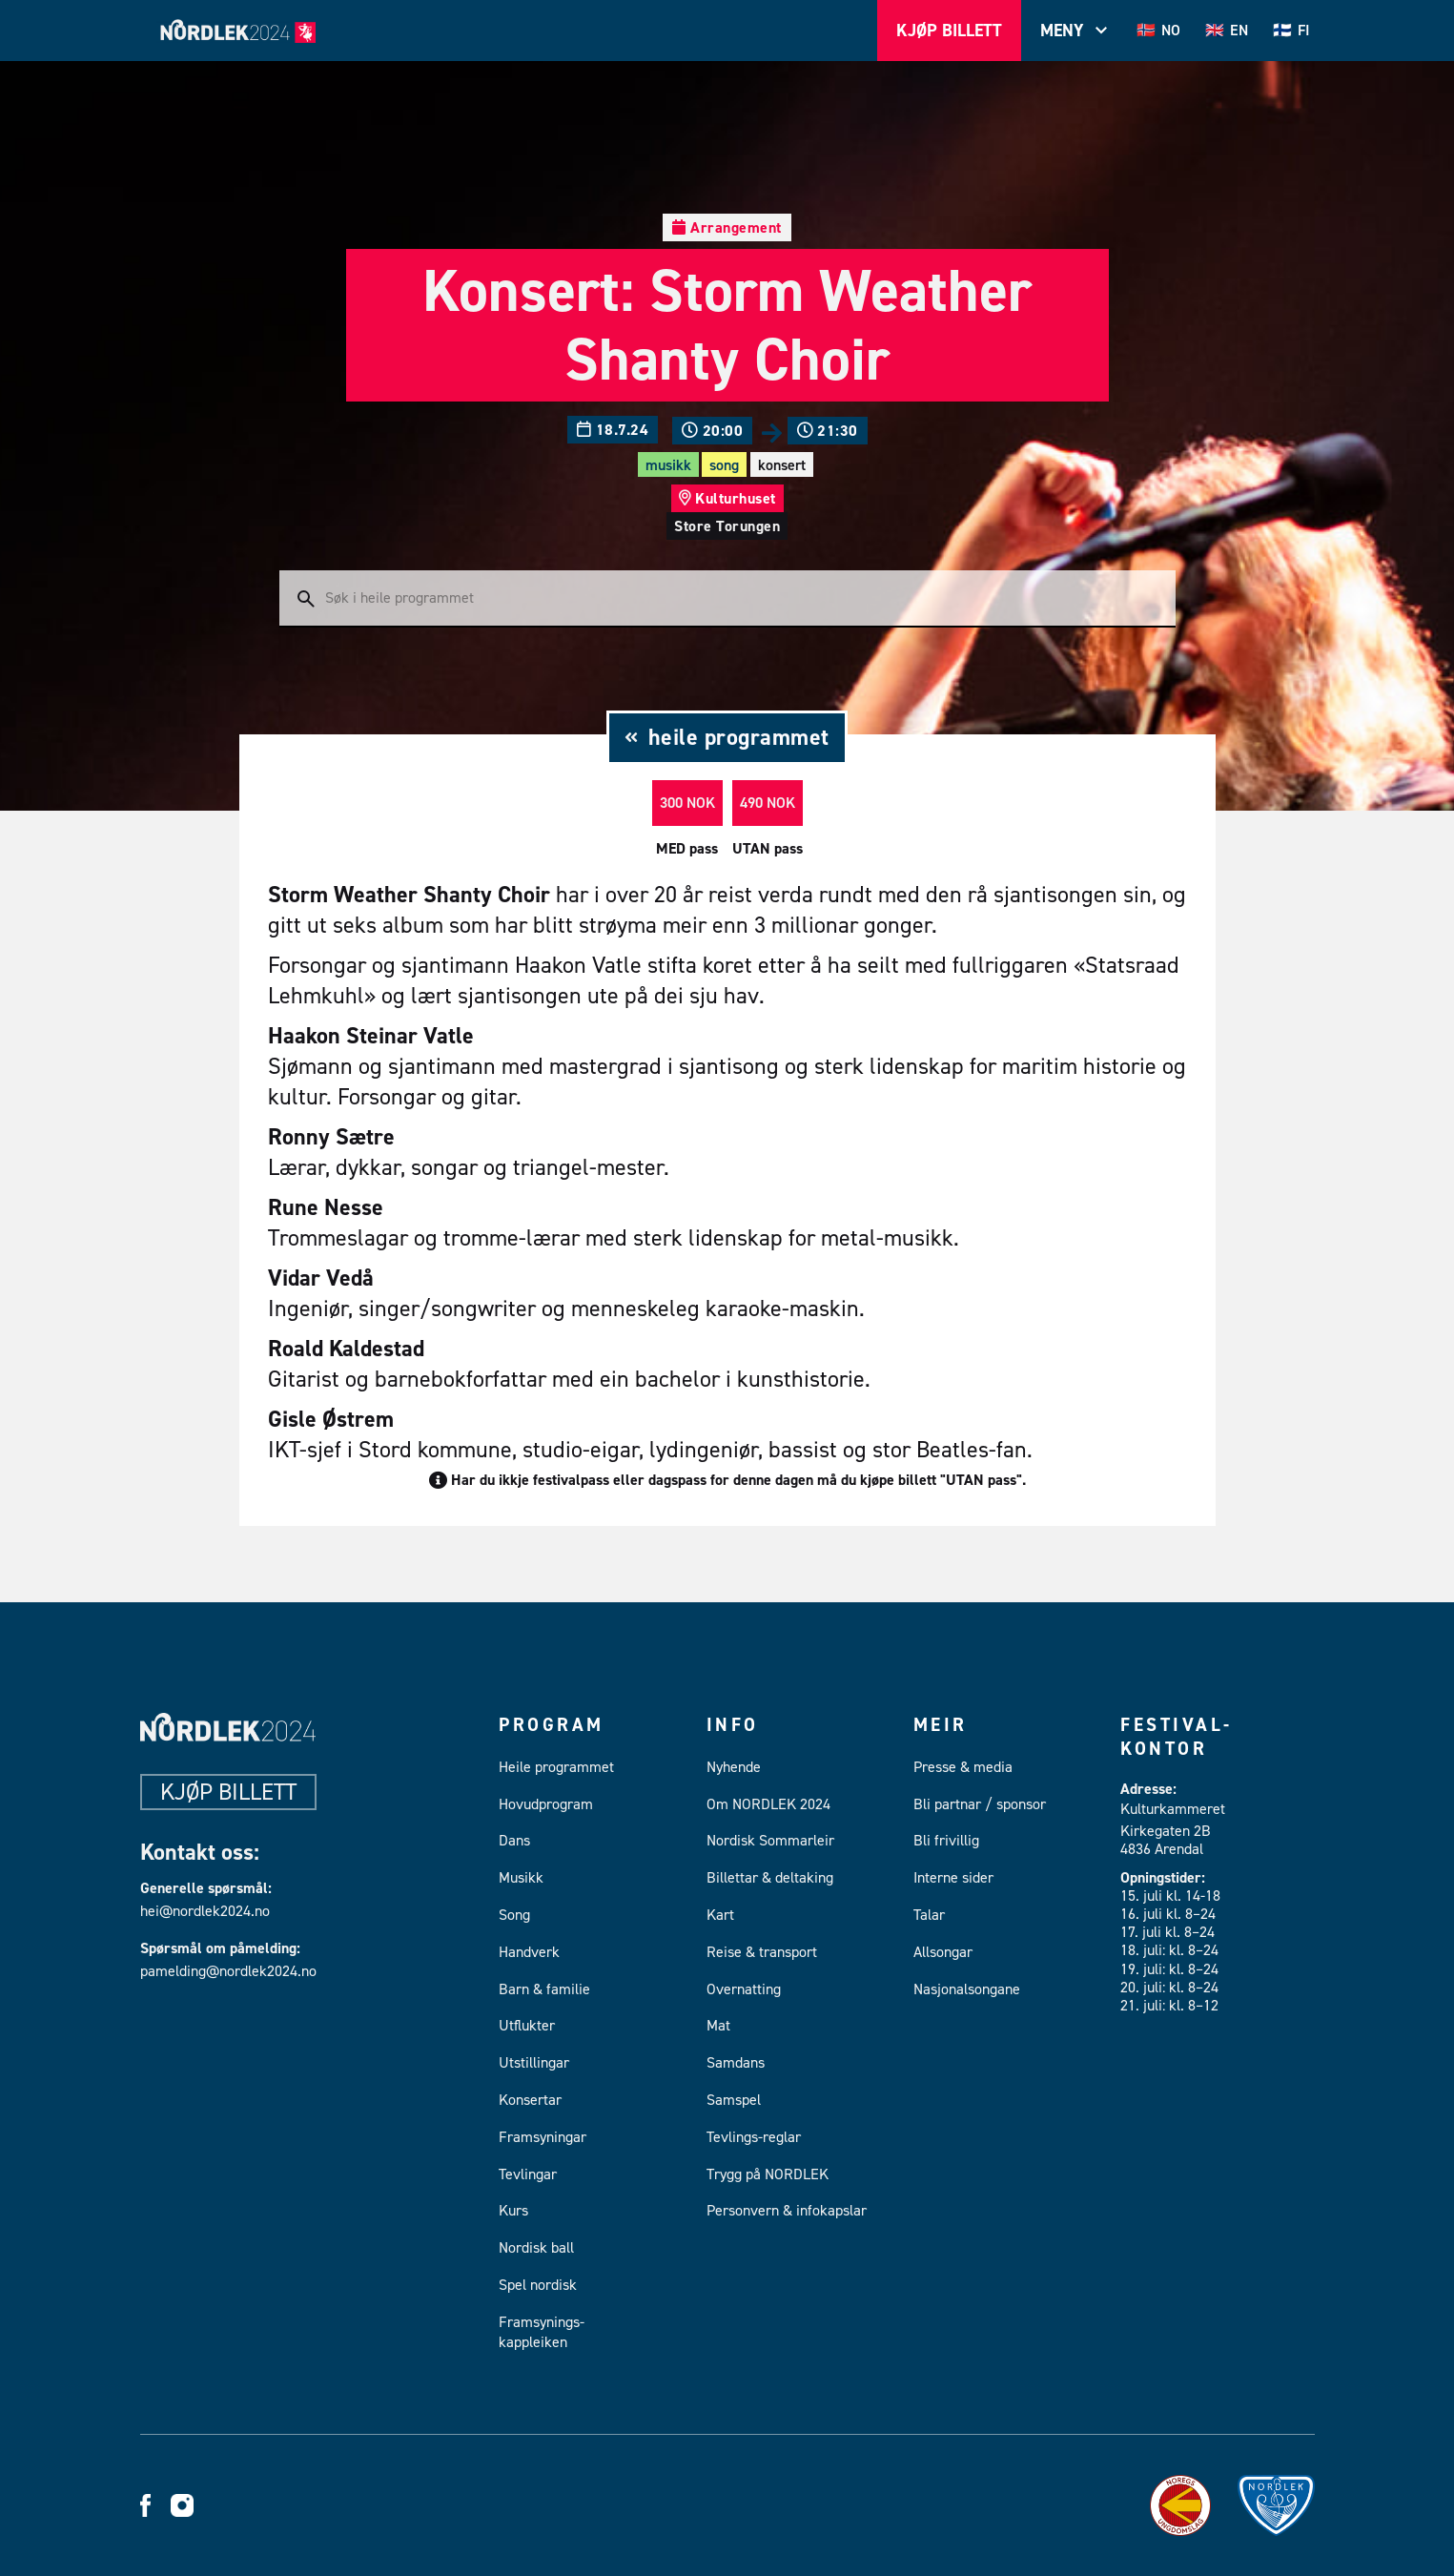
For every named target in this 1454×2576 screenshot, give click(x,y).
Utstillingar (534, 2062)
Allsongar (943, 1952)
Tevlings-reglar (754, 2137)
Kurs (513, 2210)
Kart (720, 1915)
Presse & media (963, 1767)
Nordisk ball (536, 2247)
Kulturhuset (735, 498)
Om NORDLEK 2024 (768, 1804)
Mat (718, 2025)
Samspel (734, 2100)
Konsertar (530, 2100)
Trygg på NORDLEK (768, 2174)
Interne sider (953, 1877)
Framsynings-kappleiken (541, 2332)
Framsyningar (542, 2137)
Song (724, 465)
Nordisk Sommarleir (770, 1840)
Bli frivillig (946, 1840)
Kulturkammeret (1172, 1809)
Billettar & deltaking (770, 1877)
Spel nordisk (538, 2285)
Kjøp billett (228, 1792)
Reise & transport (762, 1952)
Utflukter (527, 2025)
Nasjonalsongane (966, 1989)
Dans (514, 1840)
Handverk (529, 1952)
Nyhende (734, 1767)
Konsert (782, 465)
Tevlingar (528, 2174)
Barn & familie (544, 1989)
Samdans (736, 2062)
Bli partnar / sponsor (979, 1804)
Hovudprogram (546, 1804)
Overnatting (744, 1989)
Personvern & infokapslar (787, 2210)
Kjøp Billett (949, 30)
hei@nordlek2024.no (205, 1911)
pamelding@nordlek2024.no (225, 1971)
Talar (929, 1915)
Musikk (668, 465)
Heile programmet (556, 1767)
